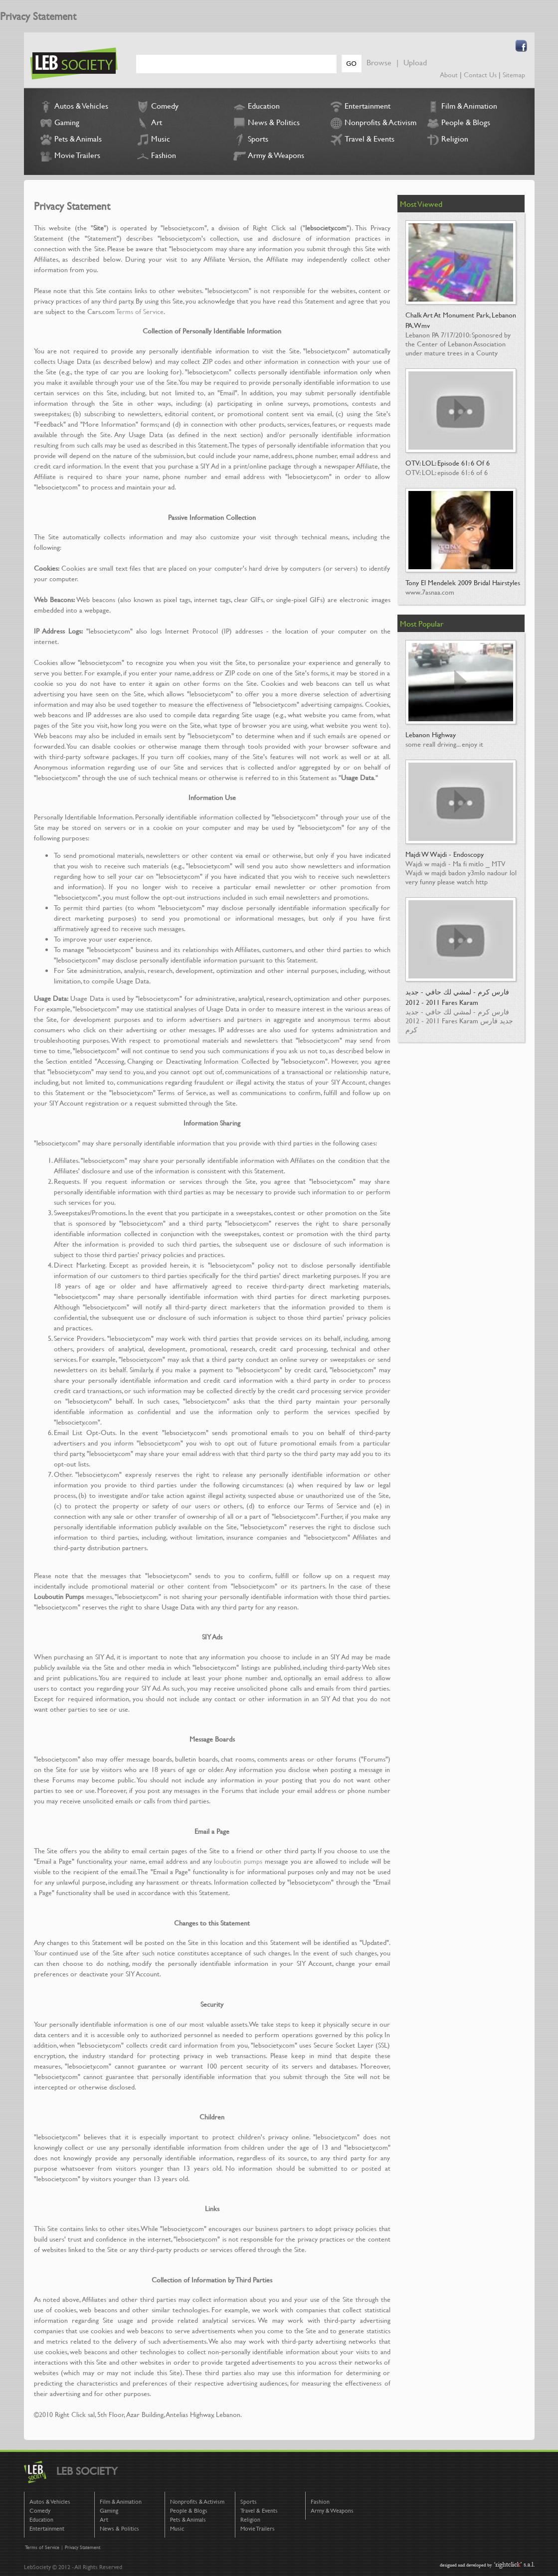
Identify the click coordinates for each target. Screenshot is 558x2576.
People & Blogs (457, 123)
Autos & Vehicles (73, 107)
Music (152, 140)
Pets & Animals (70, 140)
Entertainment (359, 107)
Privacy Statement (82, 2547)
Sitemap (514, 74)
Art (148, 123)
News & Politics (265, 123)
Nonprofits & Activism (372, 123)
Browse (379, 62)
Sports (249, 140)
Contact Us (480, 74)
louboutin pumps (238, 1861)
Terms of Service (140, 311)
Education (255, 107)
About (449, 74)
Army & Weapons (267, 156)
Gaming (58, 123)
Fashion (155, 156)
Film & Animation (461, 107)
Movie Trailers (69, 156)
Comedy (157, 107)
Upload (415, 62)
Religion (446, 140)
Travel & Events (361, 140)
